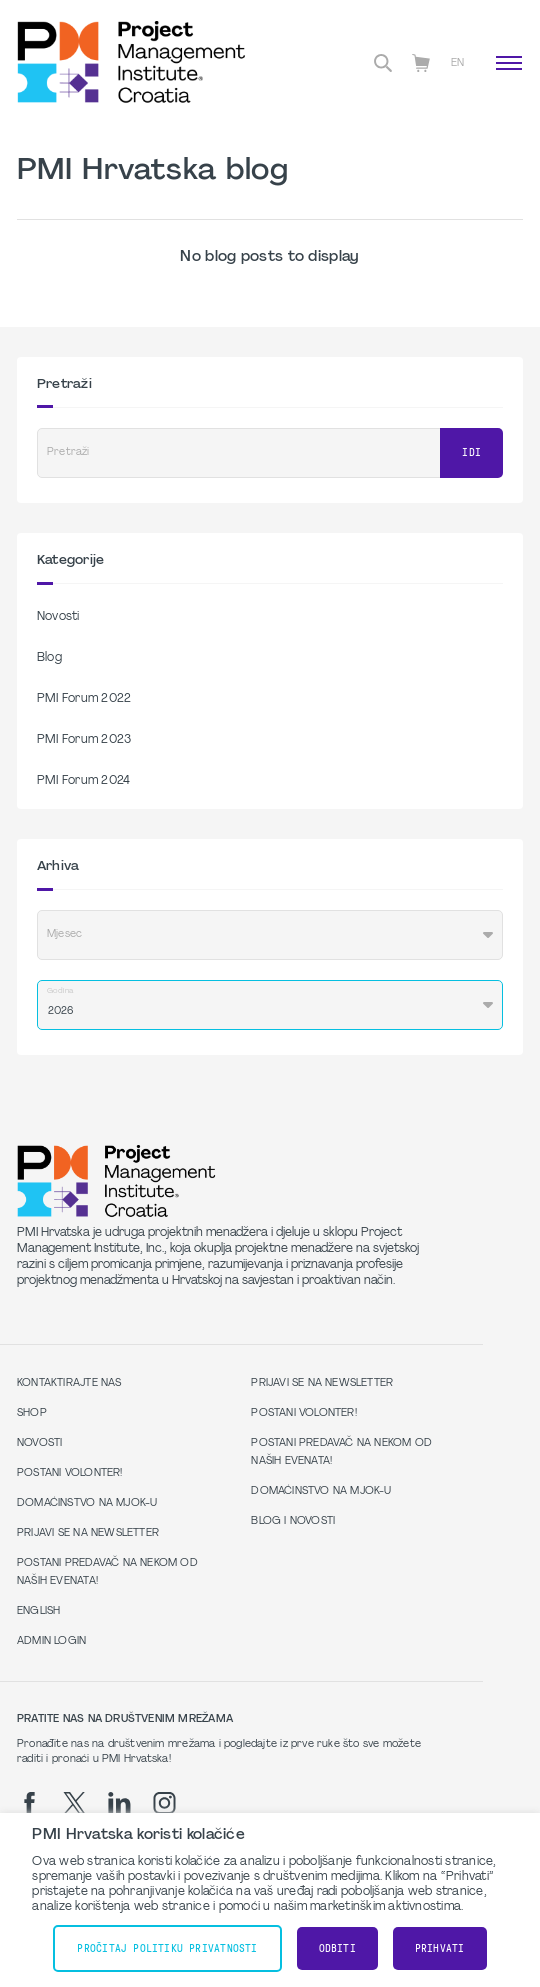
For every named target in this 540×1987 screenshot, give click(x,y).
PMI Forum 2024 (83, 781)
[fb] (29, 1803)
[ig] (164, 1803)
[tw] (74, 1803)
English (38, 1611)
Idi (471, 452)
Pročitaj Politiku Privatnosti (167, 1948)
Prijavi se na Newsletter (88, 1533)
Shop (32, 1413)
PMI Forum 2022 (84, 699)
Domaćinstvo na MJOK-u (87, 1503)
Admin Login (51, 1641)
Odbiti (337, 1948)
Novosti (58, 617)
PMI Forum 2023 (84, 740)
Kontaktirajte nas (69, 1383)
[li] (119, 1803)
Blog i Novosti (293, 1521)
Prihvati (440, 1948)
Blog (49, 658)
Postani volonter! (70, 1473)
